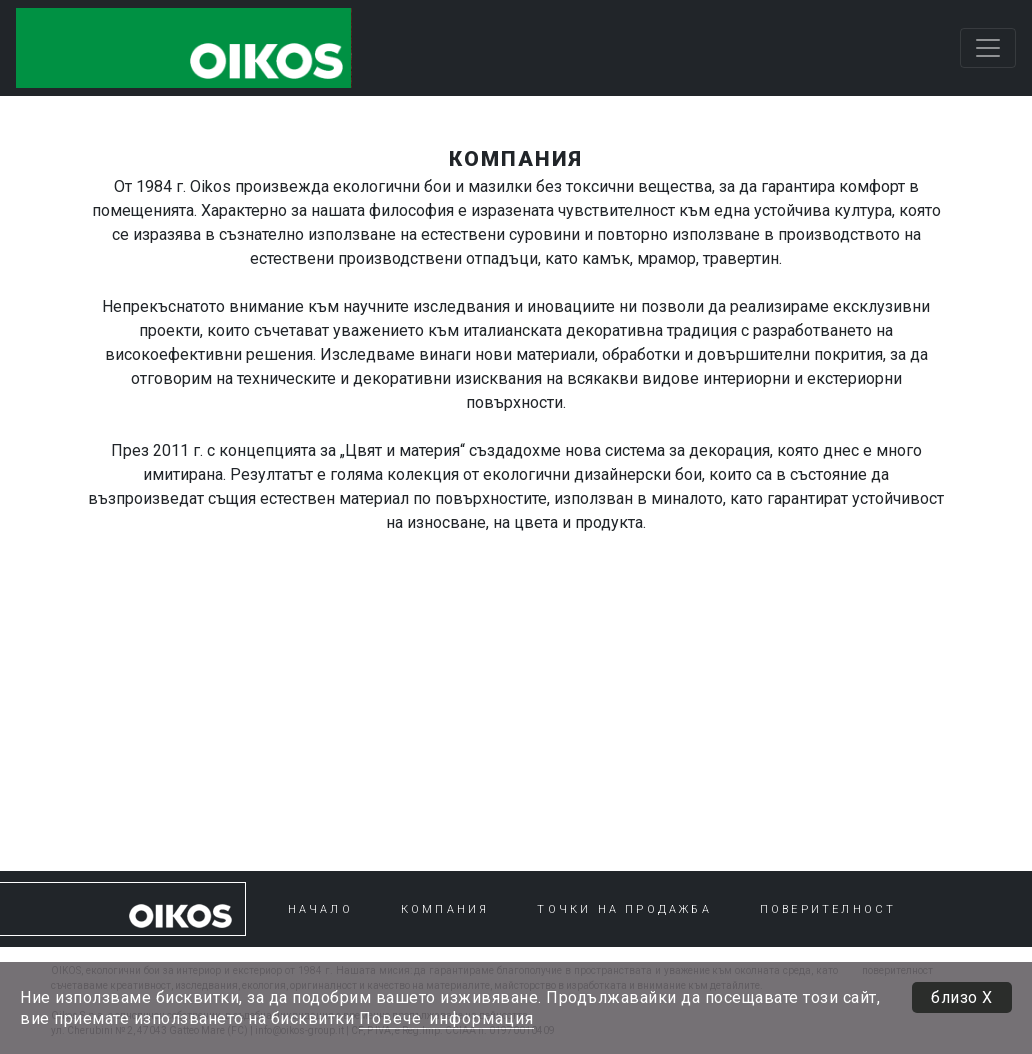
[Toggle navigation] (988, 48)
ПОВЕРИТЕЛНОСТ (828, 909)
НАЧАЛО (320, 909)
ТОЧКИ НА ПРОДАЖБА (624, 909)
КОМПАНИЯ (445, 909)
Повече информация (446, 1018)
